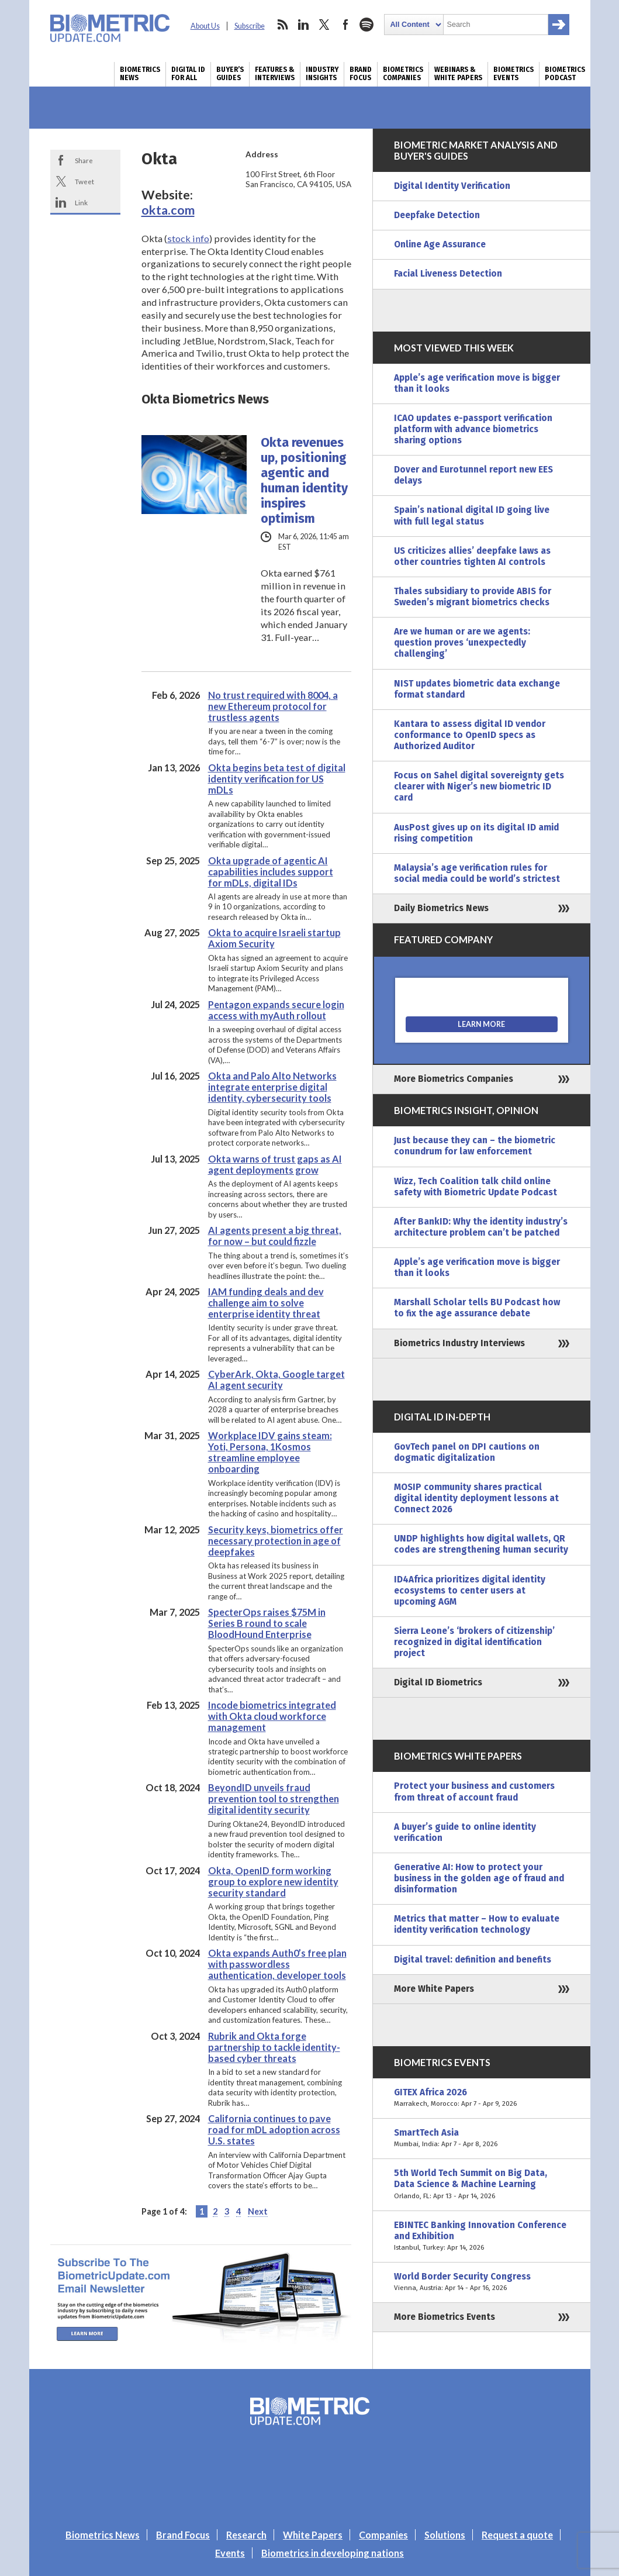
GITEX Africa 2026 (481, 2098)
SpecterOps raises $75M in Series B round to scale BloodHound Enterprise (267, 1623)
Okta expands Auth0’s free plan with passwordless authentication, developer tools (277, 1964)
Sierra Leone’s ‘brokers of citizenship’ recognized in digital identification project (474, 1642)
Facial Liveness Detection (448, 273)
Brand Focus (361, 73)
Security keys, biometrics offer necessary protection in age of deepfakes (275, 1540)
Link (81, 202)
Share (84, 160)
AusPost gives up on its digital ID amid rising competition (476, 833)
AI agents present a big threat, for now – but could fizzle (274, 1236)
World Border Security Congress (481, 2282)
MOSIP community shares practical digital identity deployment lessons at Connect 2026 (476, 1498)
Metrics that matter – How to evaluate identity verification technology (476, 1924)
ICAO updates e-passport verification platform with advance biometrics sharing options (473, 429)
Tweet (84, 181)
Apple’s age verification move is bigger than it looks (477, 383)
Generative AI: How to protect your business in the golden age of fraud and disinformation (479, 1878)
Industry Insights (322, 73)
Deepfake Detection (437, 215)
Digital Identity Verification (452, 186)
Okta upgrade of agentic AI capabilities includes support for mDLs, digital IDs (270, 871)
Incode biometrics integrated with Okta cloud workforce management (272, 1716)
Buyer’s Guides (230, 73)
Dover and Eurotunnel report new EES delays (473, 475)
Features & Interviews (275, 73)
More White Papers (434, 1989)
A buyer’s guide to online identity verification (465, 1832)
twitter (324, 24)
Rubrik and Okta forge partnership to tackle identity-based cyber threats (274, 2047)
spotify (366, 24)
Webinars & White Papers (458, 73)
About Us (205, 26)
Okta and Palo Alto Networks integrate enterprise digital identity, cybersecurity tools (272, 1086)
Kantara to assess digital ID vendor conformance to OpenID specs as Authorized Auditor (469, 735)
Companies (383, 2534)
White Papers (313, 2534)
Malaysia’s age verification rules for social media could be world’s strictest (477, 873)
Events (230, 2552)
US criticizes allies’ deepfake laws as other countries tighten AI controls (472, 556)
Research (246, 2534)
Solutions (444, 2534)
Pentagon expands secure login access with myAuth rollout (276, 1010)
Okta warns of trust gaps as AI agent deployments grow (275, 1164)
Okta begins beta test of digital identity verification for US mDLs (276, 778)
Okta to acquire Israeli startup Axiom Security (274, 938)
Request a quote (517, 2534)
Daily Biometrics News (441, 908)
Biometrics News (140, 73)
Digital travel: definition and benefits (472, 1959)
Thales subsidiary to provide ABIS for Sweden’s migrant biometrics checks (472, 597)
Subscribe (249, 26)
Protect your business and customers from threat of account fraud (474, 1791)
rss (282, 24)
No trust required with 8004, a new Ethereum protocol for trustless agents (273, 706)
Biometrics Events (513, 73)
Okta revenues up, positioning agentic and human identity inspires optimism (304, 480)
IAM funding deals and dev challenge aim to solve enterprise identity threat (266, 1302)
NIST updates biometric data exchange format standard (477, 689)
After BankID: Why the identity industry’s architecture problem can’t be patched (481, 1227)
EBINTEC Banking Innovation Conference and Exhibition (481, 2236)
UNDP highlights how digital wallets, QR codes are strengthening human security (481, 1544)
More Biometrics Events (444, 2317)
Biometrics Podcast (565, 73)
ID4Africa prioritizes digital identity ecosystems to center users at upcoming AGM (469, 1590)
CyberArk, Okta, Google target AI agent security (276, 1379)
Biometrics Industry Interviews (459, 1343)
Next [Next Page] (258, 2211)
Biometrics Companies (403, 73)
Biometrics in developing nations (332, 2552)
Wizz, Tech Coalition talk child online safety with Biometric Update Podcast (475, 1187)
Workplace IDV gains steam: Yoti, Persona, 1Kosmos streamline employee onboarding (270, 1452)
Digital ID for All (188, 73)
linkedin (303, 24)
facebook (345, 24)
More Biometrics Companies (453, 1079)
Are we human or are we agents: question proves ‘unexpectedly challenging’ (462, 642)
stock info (188, 238)
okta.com (168, 210)
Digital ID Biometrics (438, 1682)
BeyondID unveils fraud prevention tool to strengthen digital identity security (273, 1798)
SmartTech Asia (481, 2138)
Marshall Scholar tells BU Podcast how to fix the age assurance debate (477, 1308)
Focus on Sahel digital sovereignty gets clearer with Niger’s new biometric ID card (479, 786)
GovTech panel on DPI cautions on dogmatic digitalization (467, 1452)
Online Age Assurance (440, 244)
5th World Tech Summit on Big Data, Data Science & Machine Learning (481, 2184)
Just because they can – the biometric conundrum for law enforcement (474, 1146)
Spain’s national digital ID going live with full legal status (471, 515)
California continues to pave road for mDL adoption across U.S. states (274, 2129)
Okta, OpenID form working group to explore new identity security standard (273, 1881)
